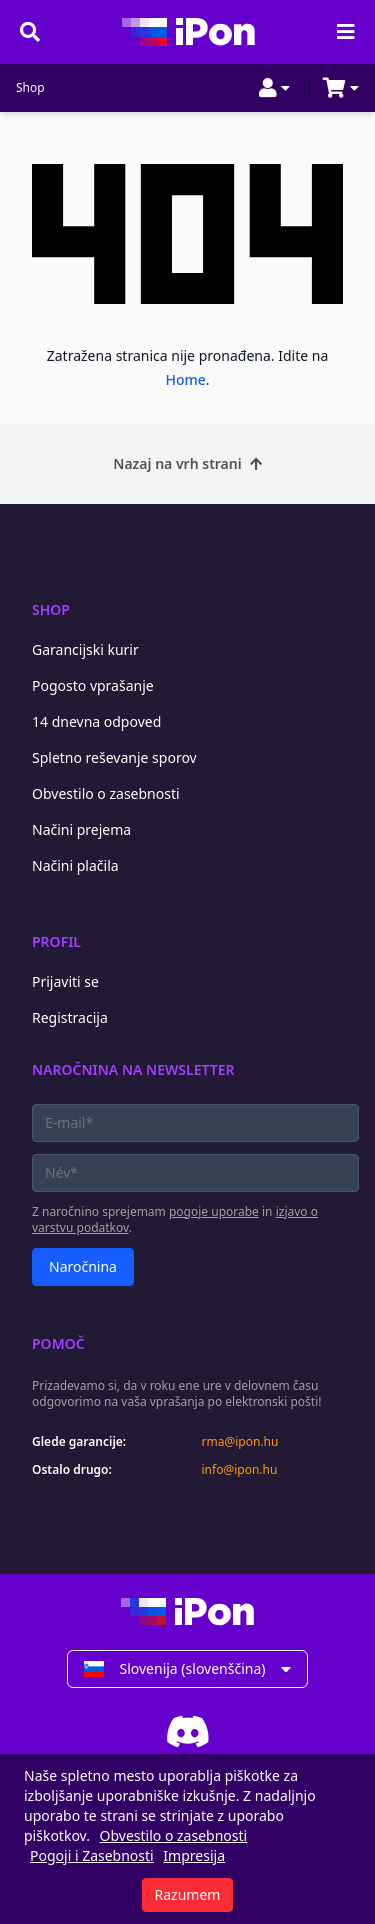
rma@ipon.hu (240, 1442)
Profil (56, 941)
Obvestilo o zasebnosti (106, 793)
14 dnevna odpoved (96, 721)
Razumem (188, 1894)
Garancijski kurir (85, 649)
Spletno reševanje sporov (114, 757)
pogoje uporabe (214, 1211)
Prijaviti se (65, 981)
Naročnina (83, 1266)
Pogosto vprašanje (93, 685)
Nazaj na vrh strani (187, 463)
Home (185, 379)
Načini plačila (75, 865)
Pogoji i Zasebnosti (92, 1855)
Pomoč (58, 1343)
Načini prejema (81, 829)
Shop (30, 88)
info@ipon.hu (240, 1470)
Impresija (194, 1855)
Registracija (70, 1017)
